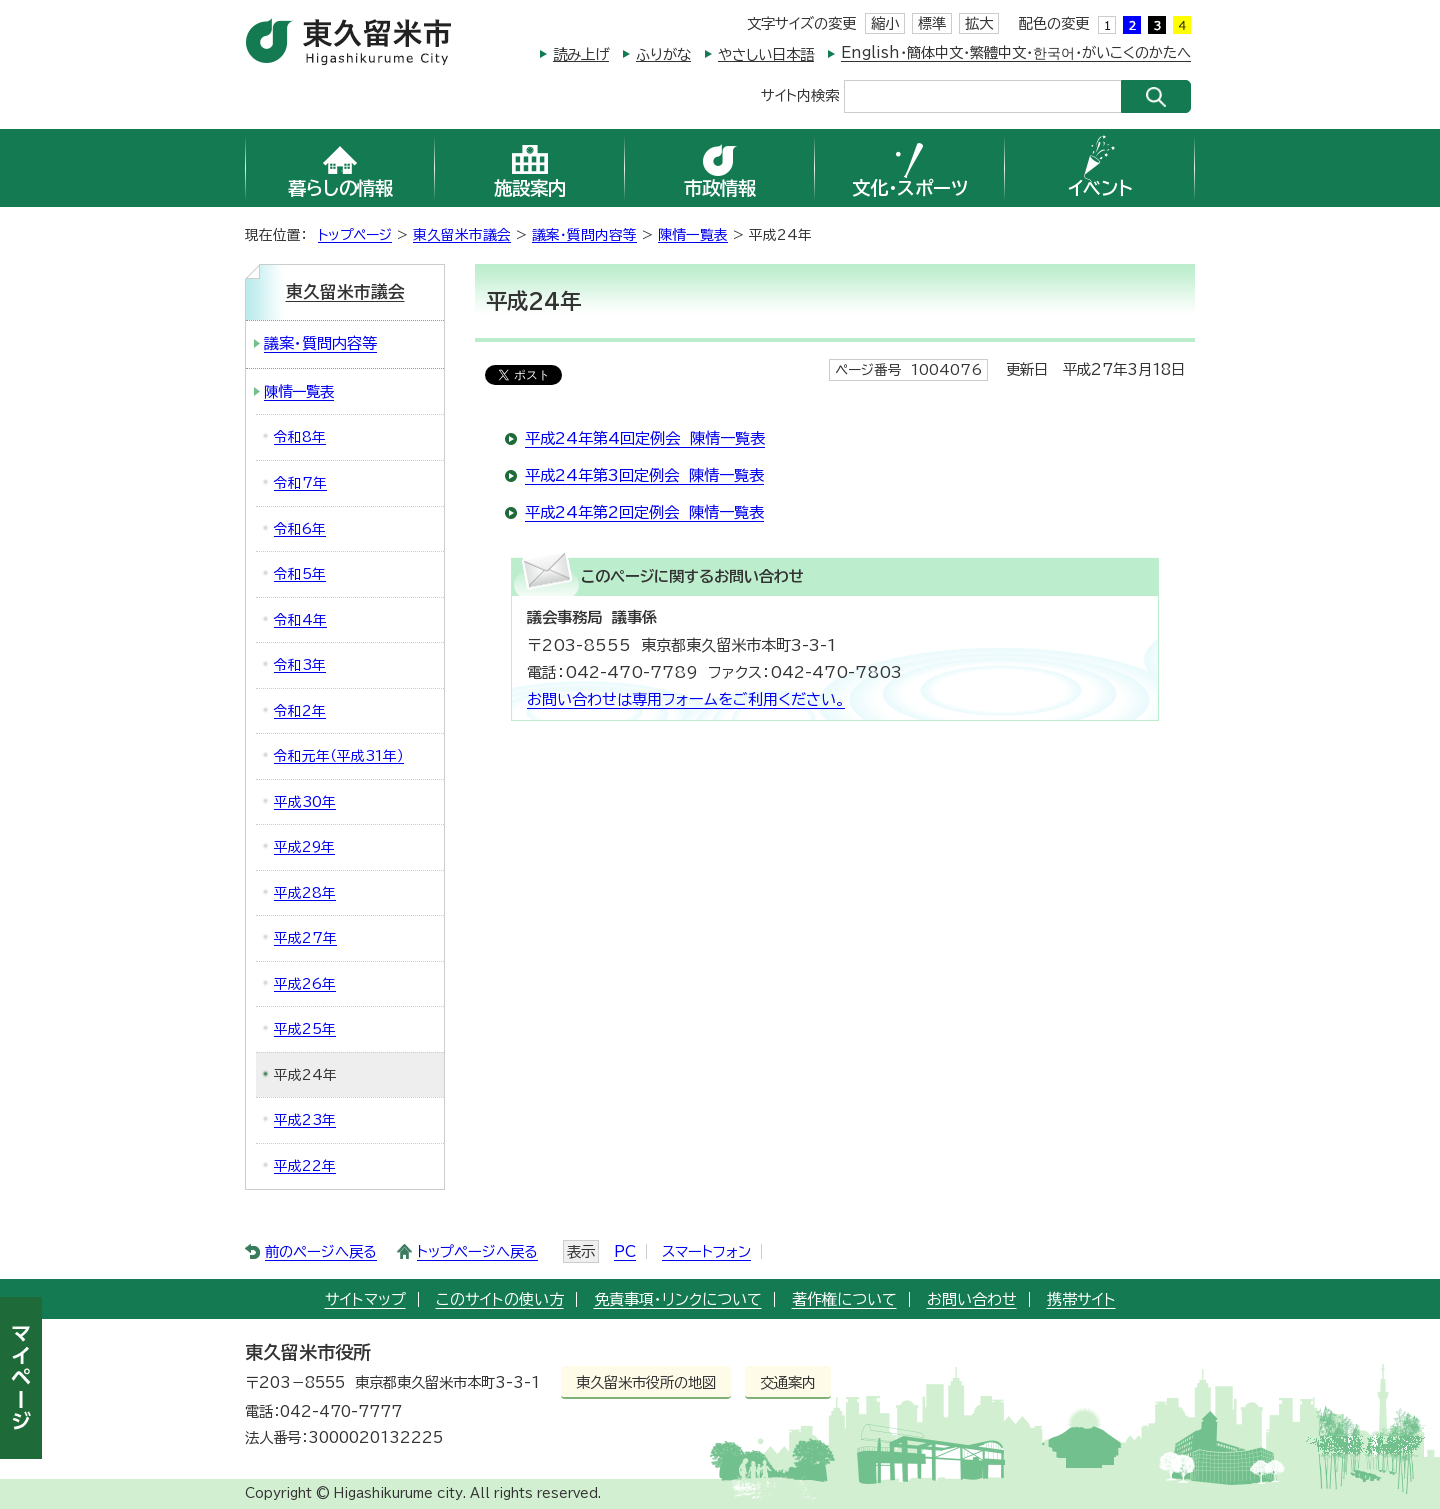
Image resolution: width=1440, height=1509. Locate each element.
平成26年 (305, 984)
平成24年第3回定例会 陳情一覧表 (644, 475)
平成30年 (305, 802)
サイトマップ (365, 1299)
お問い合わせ (972, 1299)
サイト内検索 (800, 94)
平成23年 (305, 1120)
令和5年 (300, 574)
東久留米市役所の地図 (646, 1382)
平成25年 (305, 1029)
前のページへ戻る (321, 1251)
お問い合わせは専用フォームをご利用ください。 (686, 699)
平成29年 (304, 847)
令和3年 (300, 665)
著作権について (844, 1299)
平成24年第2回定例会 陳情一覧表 (644, 512)
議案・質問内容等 (584, 235)
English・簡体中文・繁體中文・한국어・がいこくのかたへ (1016, 52)
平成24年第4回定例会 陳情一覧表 (645, 438)
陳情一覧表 (693, 235)
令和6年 (300, 529)
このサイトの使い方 (500, 1299)
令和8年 (300, 437)
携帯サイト (1081, 1299)
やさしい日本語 (766, 54)
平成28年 (305, 893)
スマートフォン (706, 1251)
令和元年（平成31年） (339, 756)
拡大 (979, 23)
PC (625, 1251)
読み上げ (581, 54)
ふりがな (663, 54)
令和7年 (300, 483)
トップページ (355, 235)
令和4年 (300, 620)
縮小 (885, 23)
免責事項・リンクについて (678, 1299)
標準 (932, 23)
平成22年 (305, 1166)
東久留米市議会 (462, 235)
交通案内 (788, 1382)
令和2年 (300, 711)
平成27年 (305, 938)
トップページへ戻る (477, 1251)
